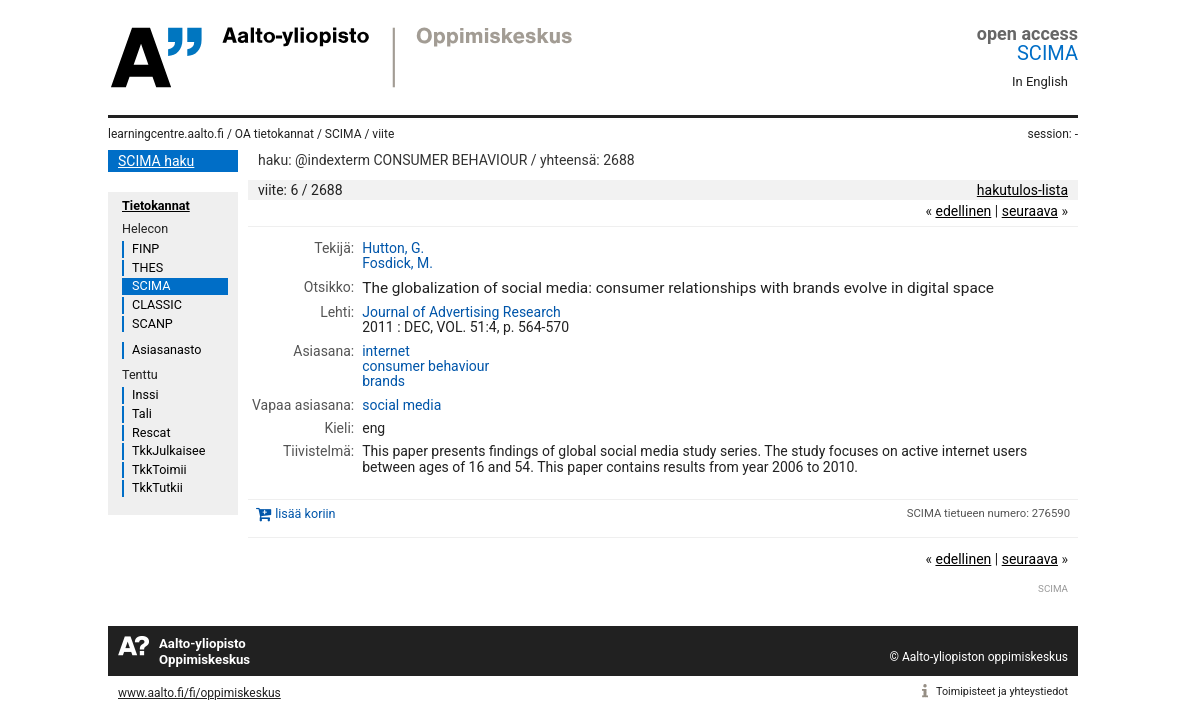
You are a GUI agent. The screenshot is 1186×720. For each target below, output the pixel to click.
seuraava (1030, 211)
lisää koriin (305, 513)
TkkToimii (159, 469)
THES (147, 267)
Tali (142, 413)
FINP (145, 248)
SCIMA (1047, 53)
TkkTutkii (157, 487)
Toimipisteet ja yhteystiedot (1002, 691)
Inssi (145, 394)
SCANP (152, 323)
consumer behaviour (425, 366)
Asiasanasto (166, 349)
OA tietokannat (274, 134)
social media (401, 405)
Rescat (151, 432)
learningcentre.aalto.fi (166, 134)
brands (383, 381)
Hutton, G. (393, 248)
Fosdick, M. (397, 263)
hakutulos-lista (1022, 190)
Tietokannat (156, 205)
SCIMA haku (156, 161)
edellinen (963, 211)
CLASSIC (157, 304)
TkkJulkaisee (168, 450)
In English (1040, 81)
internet (386, 351)
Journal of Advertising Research (461, 312)
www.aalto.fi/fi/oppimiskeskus (199, 693)
